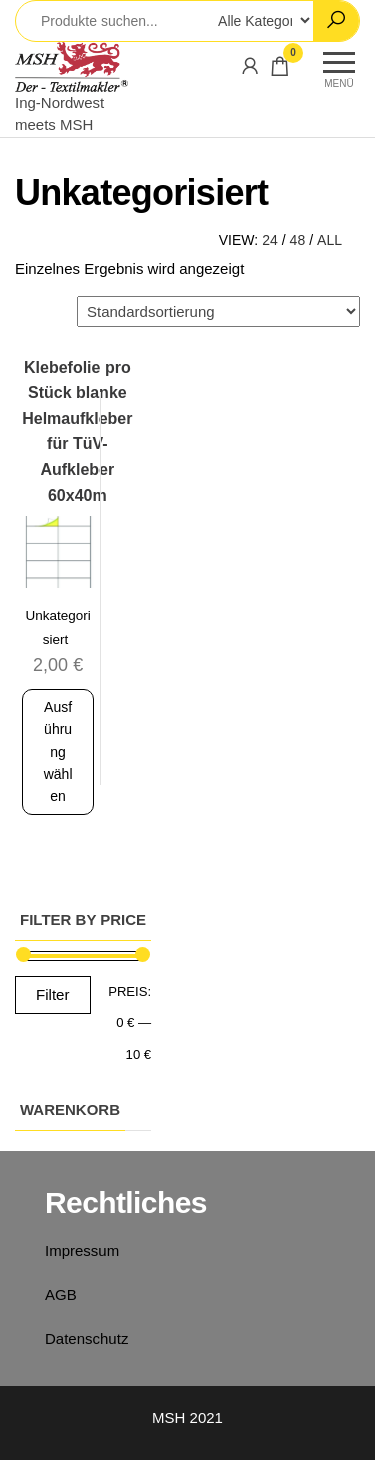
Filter (53, 994)
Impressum (82, 1250)
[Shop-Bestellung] (218, 311)
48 (298, 240)
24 (270, 240)
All (329, 240)
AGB (61, 1294)
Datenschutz (86, 1338)
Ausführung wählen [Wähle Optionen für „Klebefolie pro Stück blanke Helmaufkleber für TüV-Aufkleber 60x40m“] (58, 752)
